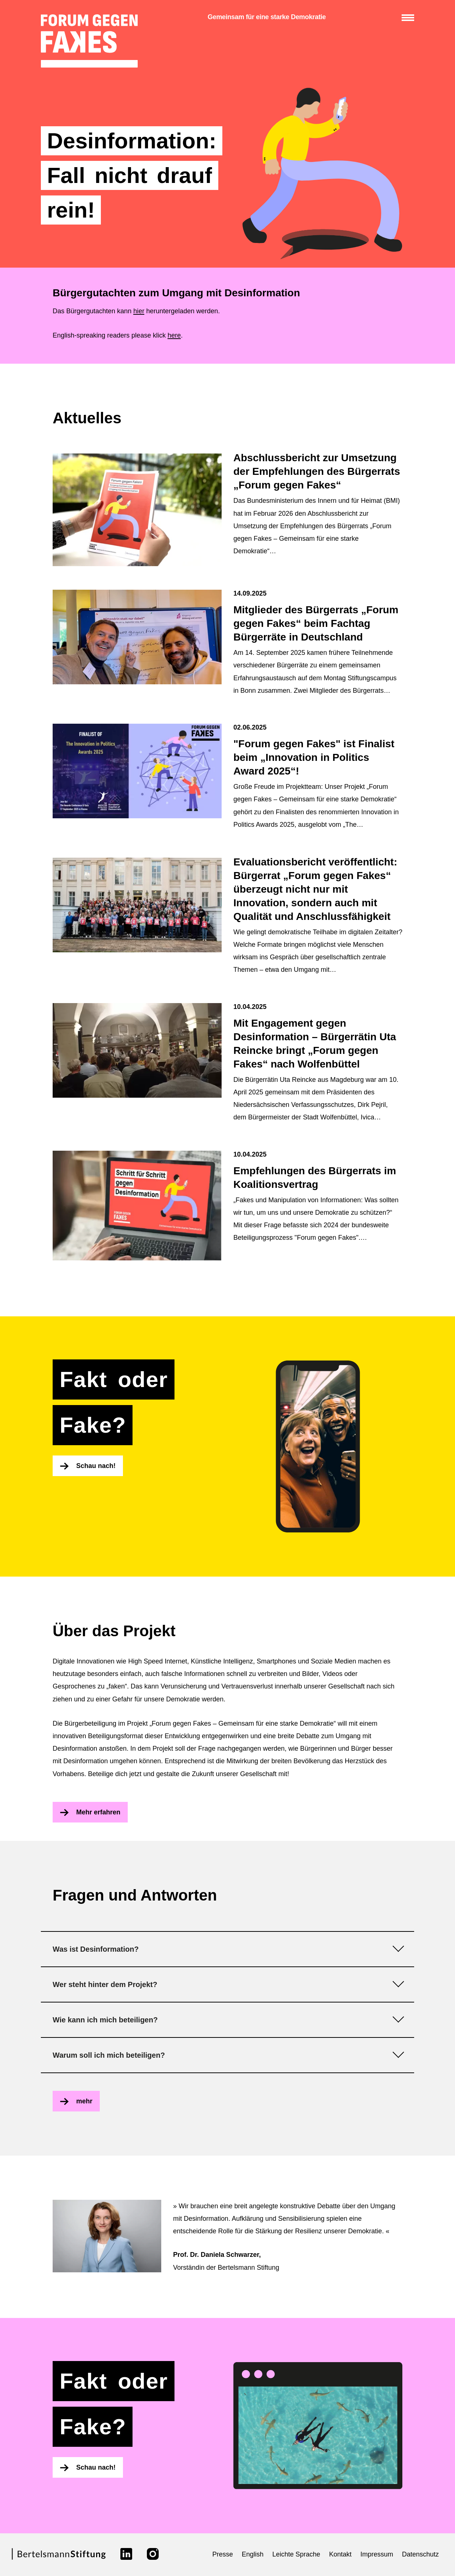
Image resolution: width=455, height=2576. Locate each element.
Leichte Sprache (296, 2554)
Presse (222, 2554)
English (253, 2554)
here (174, 335)
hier (138, 311)
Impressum (376, 2554)
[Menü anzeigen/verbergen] (408, 17)
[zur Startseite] (89, 41)
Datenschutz (420, 2554)
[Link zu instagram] (153, 2554)
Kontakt (340, 2554)
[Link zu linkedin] (126, 2554)
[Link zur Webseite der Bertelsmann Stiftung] (59, 2558)
